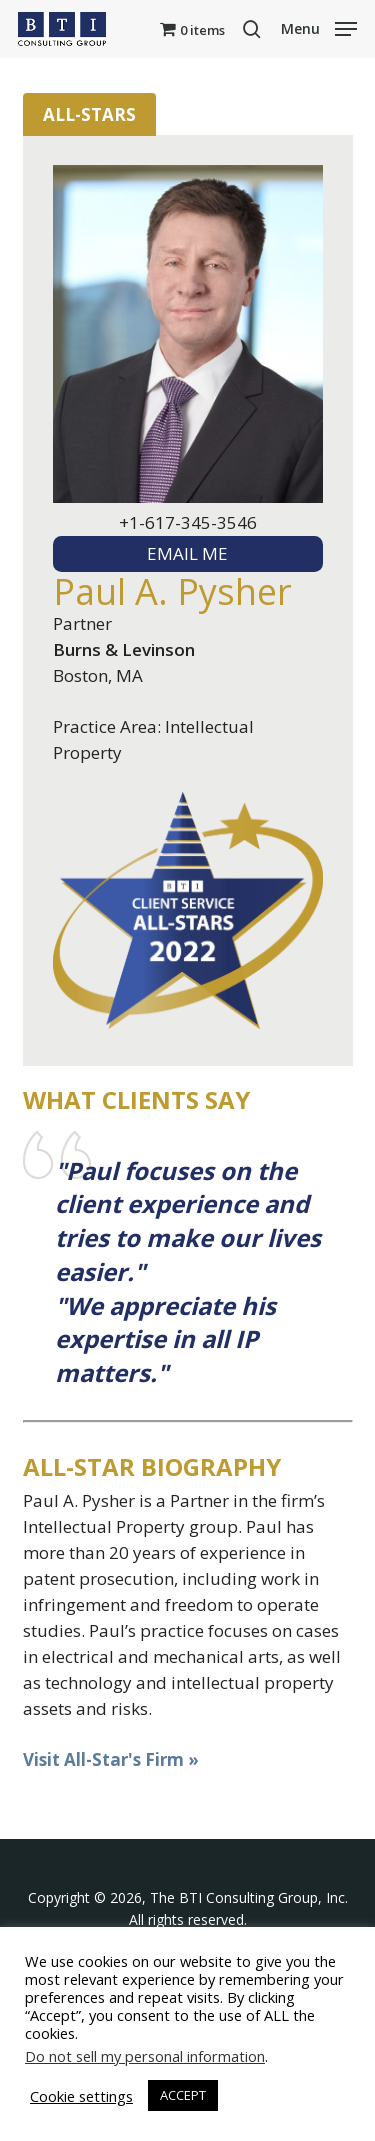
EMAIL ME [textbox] (187, 553)
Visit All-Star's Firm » (111, 1759)
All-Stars (89, 114)
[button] (319, 27)
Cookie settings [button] (81, 2096)
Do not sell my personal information (145, 2056)
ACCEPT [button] (183, 2095)
